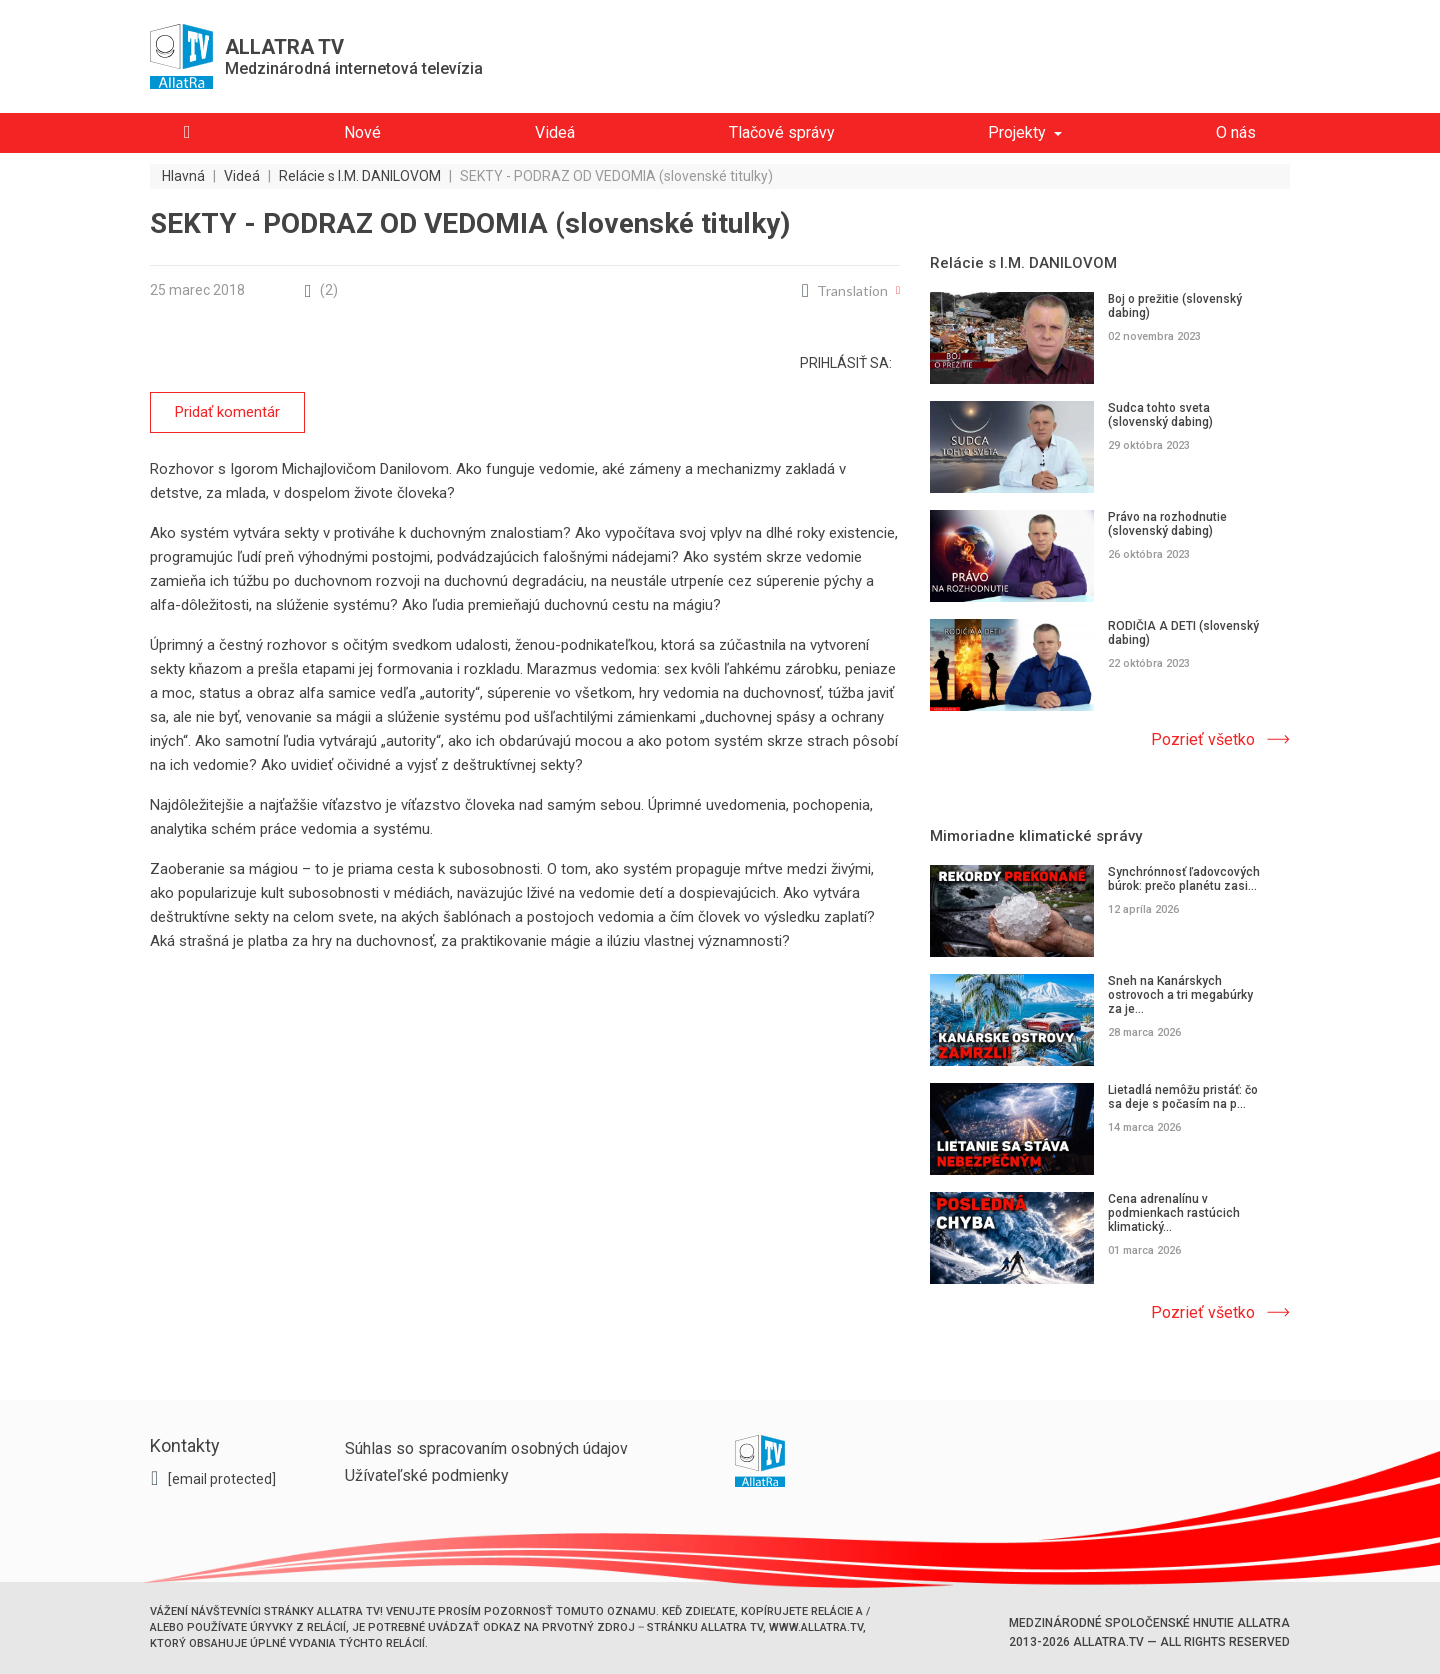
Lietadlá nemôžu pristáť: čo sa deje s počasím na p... (1183, 1097)
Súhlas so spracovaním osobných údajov (486, 1448)
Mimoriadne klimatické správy (1036, 836)
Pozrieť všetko (1203, 739)
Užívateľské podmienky (427, 1475)
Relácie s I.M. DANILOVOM (1023, 263)
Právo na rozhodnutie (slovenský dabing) (1167, 524)
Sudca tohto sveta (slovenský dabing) (1160, 415)
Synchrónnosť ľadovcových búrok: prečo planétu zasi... (1184, 879)
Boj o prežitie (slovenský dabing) (1175, 306)
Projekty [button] (1017, 132)
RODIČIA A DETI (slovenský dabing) (1183, 633)
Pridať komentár (227, 412)
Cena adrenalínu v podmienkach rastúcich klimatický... (1174, 1213)
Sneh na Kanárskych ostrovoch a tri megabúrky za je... (1180, 995)
